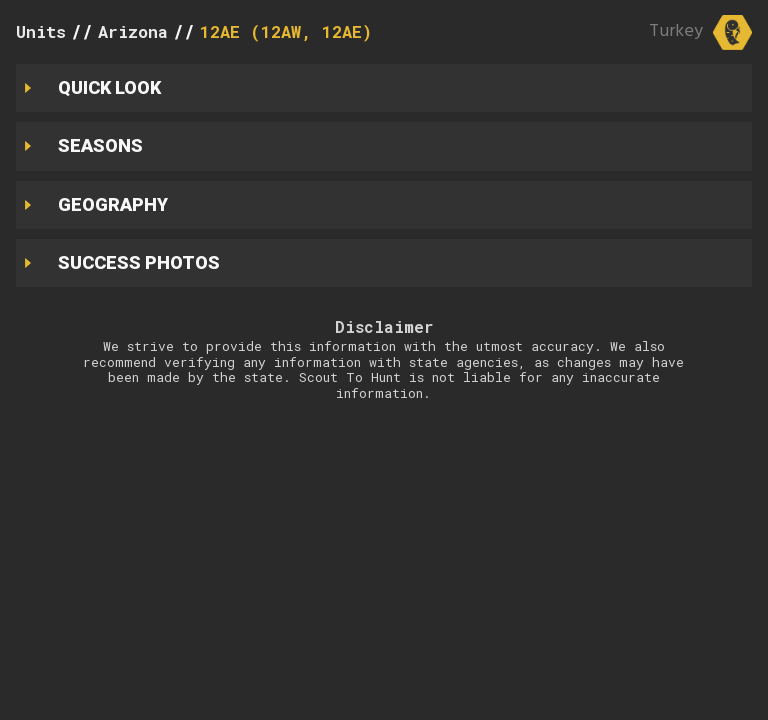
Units (41, 31)
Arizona (133, 31)
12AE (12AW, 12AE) (286, 31)
